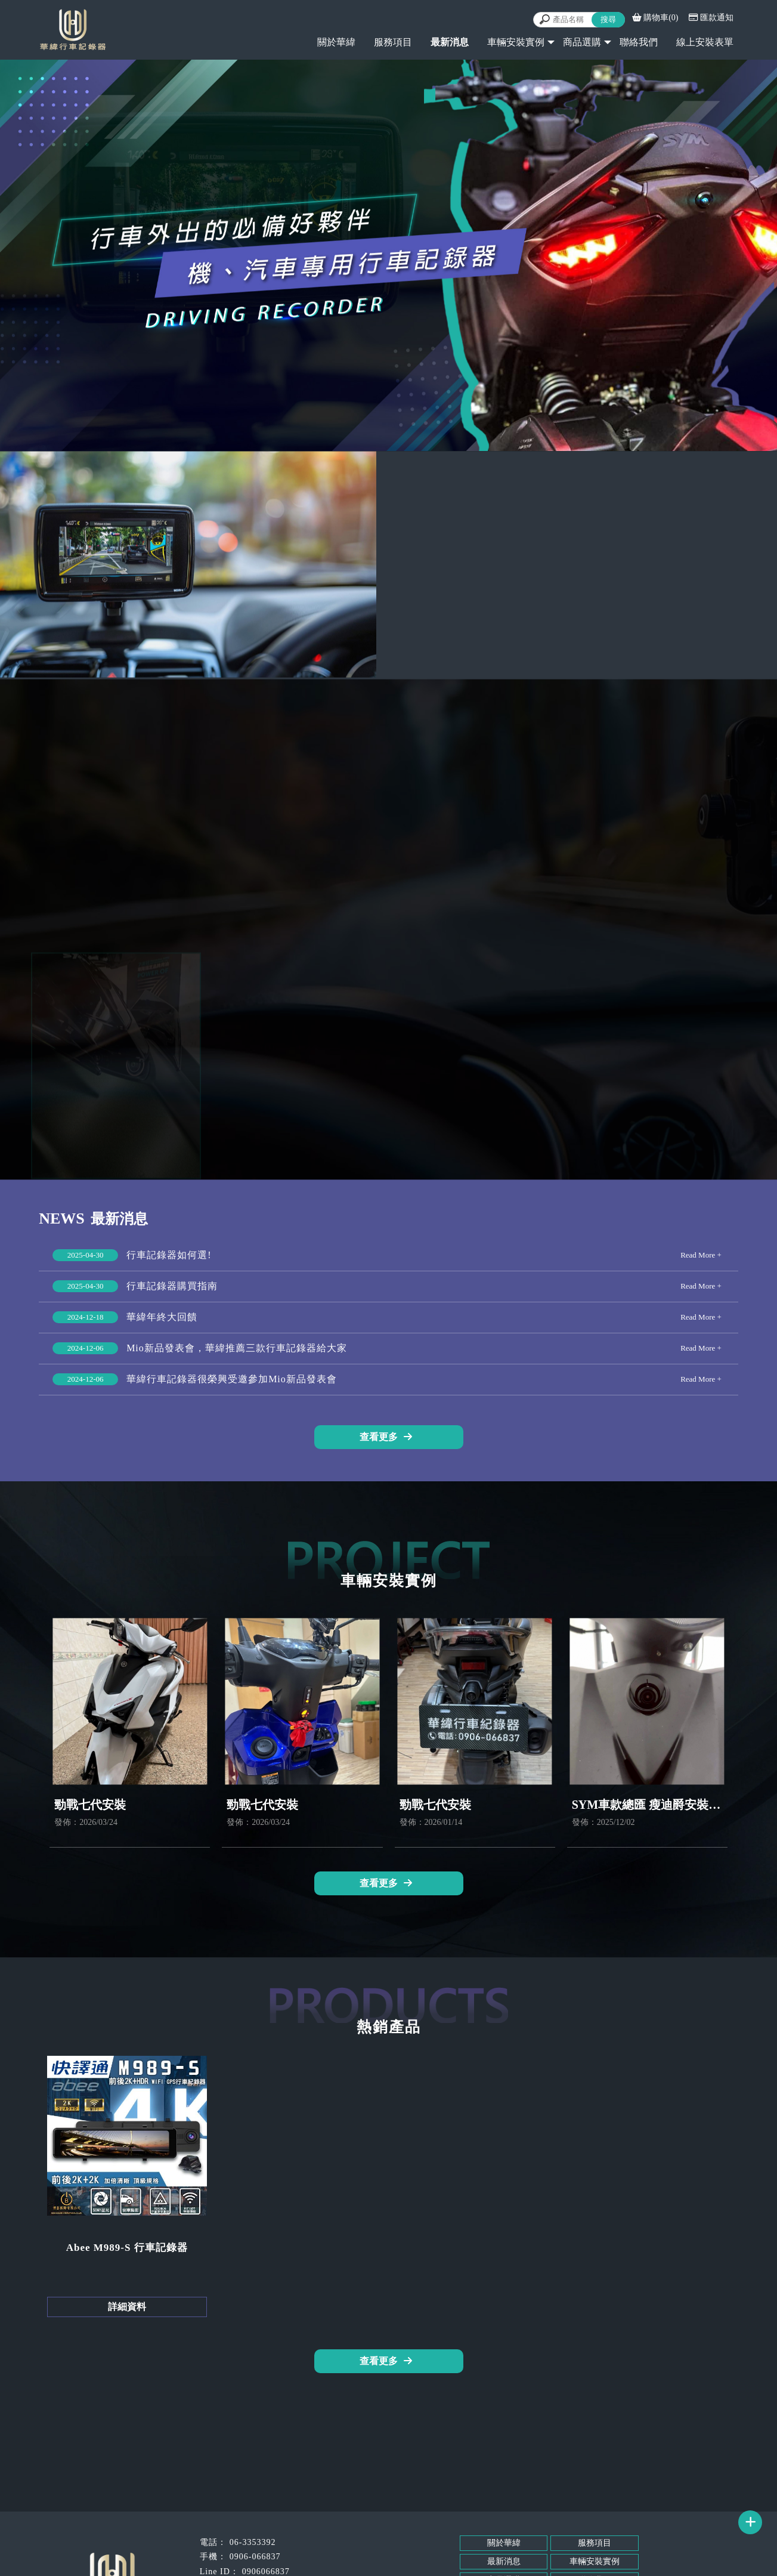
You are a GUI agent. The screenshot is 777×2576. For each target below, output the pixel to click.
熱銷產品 (389, 917)
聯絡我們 (639, 42)
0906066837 (266, 2571)
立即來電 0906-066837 (536, 619)
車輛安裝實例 (515, 42)
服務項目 (393, 42)
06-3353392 (253, 2542)
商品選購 (582, 42)
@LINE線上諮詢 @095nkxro (605, 646)
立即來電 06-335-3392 (674, 619)
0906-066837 (255, 2556)
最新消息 (504, 2561)
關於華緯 (336, 42)
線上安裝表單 (704, 42)
